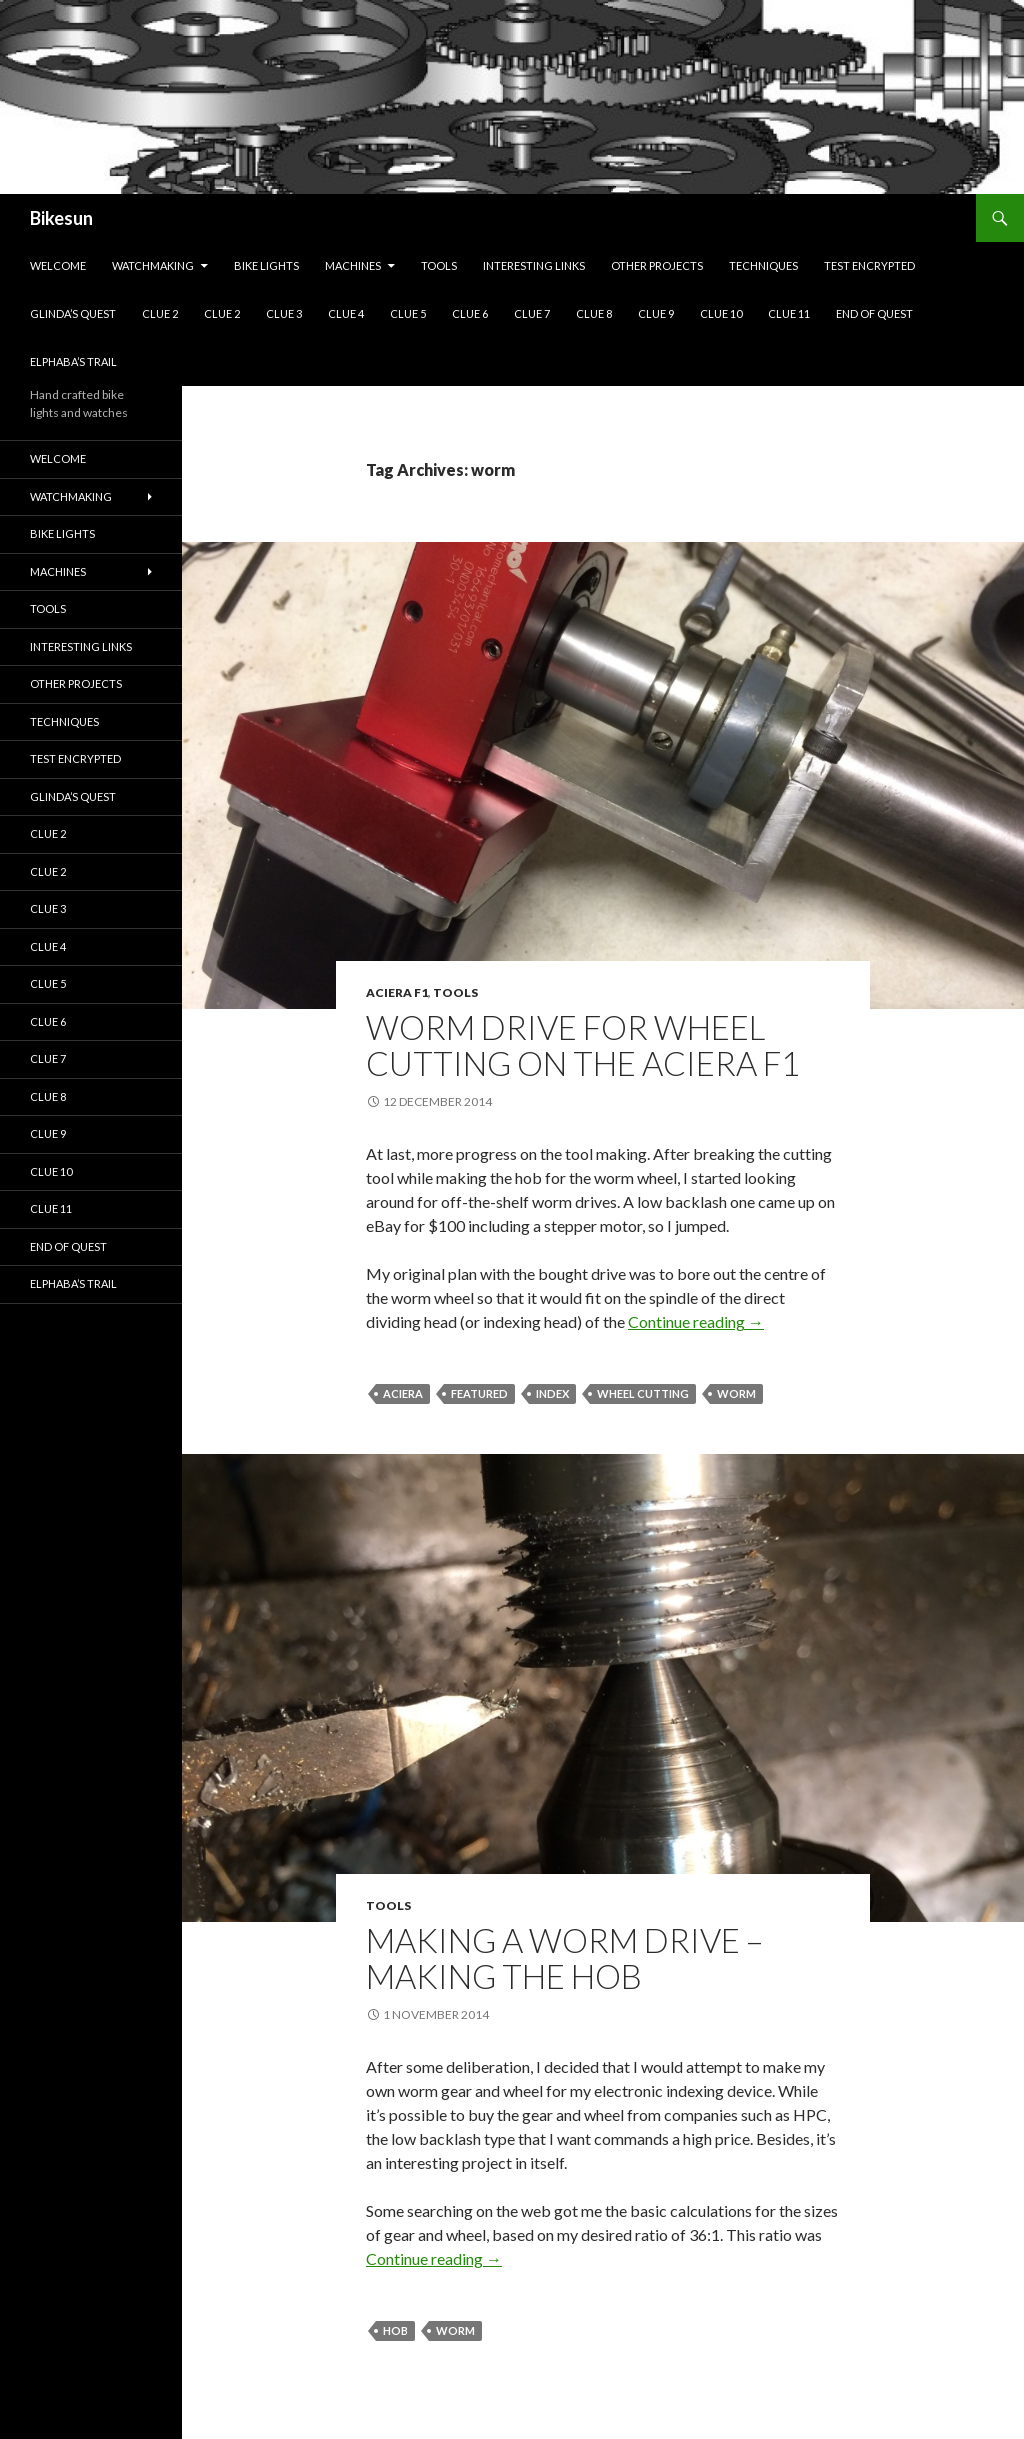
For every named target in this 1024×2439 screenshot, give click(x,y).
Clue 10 (721, 313)
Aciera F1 (397, 992)
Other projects (657, 265)
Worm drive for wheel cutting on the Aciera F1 (583, 1045)
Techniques (763, 265)
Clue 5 (408, 313)
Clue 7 (532, 313)
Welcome (58, 265)
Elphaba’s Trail (73, 361)
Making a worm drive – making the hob (564, 1958)
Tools (439, 265)
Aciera (403, 1393)
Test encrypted (869, 265)
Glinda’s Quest (73, 313)
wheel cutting (643, 1393)
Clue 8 (594, 313)
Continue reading (696, 1321)
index (552, 1393)
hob (395, 2330)
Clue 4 (346, 313)
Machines (353, 265)
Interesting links (534, 265)
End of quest (874, 313)
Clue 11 (789, 313)
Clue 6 (470, 313)
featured (479, 1393)
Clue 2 (160, 313)
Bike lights (266, 265)
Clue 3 (284, 313)
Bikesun (61, 218)
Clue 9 (656, 313)
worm (736, 1393)
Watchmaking (153, 265)
